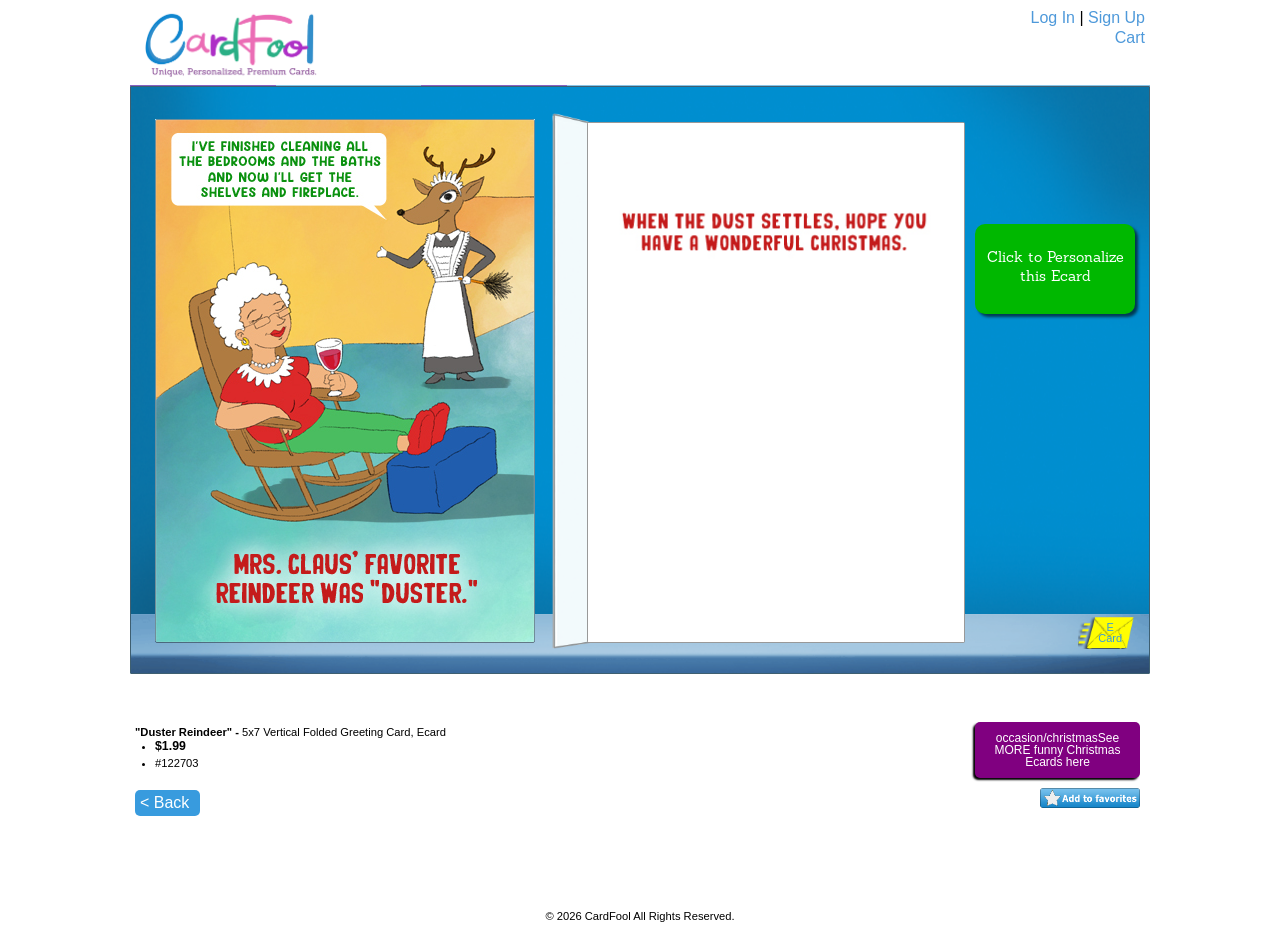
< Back (164, 802)
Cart (1130, 37)
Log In (1053, 17)
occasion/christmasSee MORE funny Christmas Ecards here (1057, 750)
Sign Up (1116, 17)
